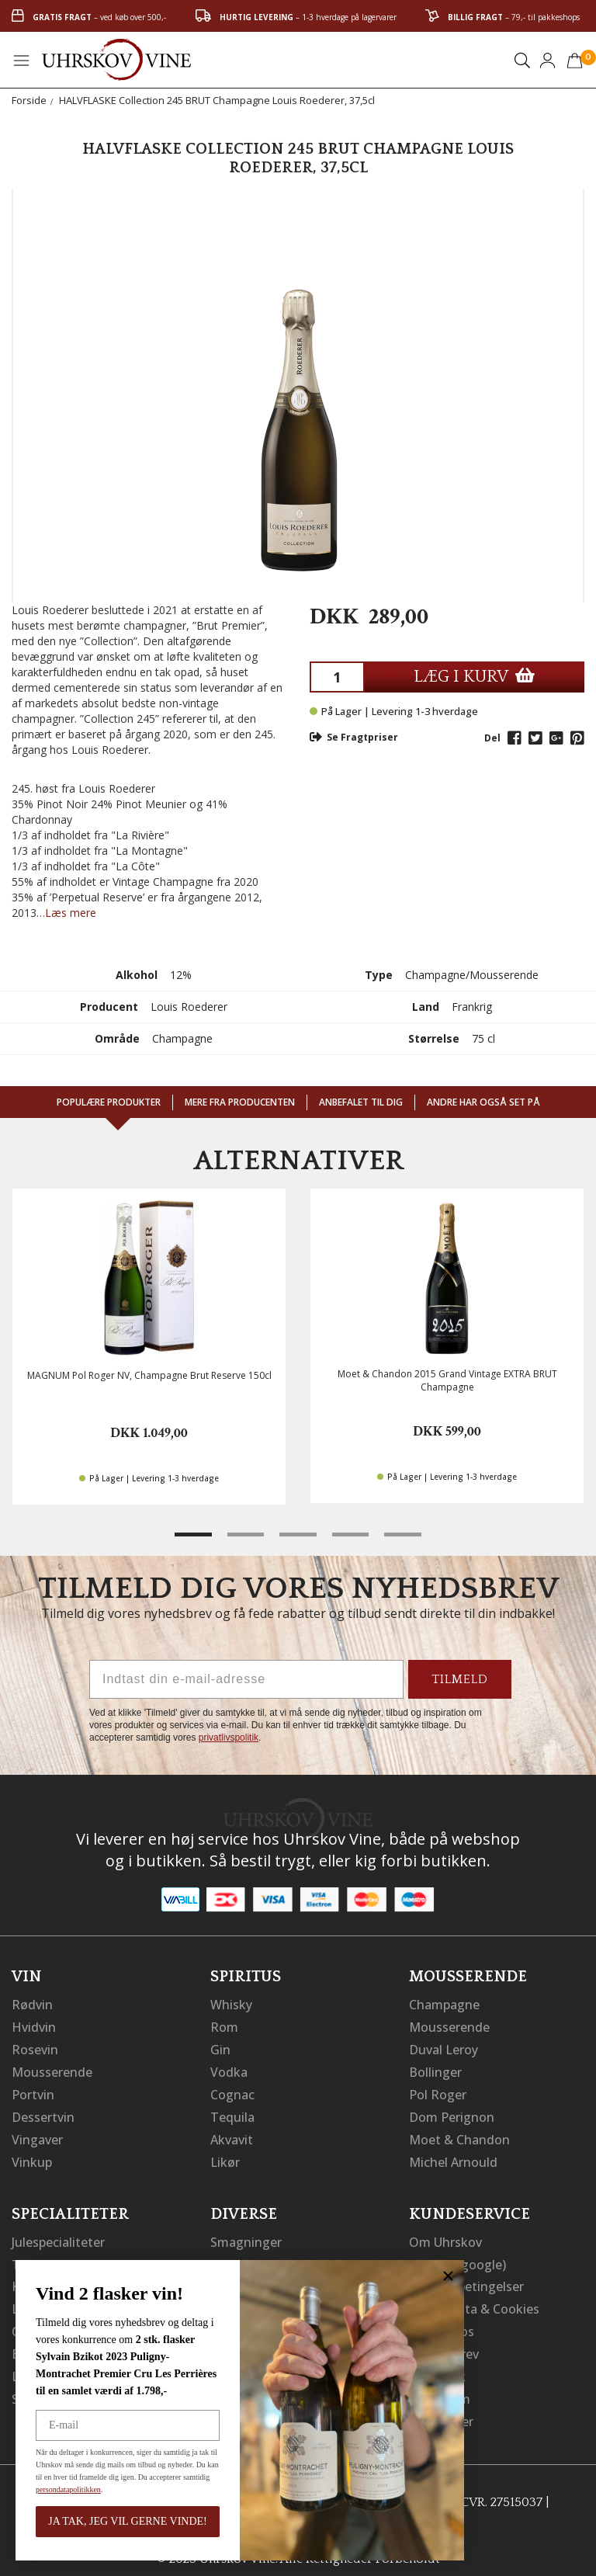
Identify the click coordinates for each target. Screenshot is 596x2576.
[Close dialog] (448, 2276)
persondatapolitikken (68, 2489)
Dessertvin (43, 2113)
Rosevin (35, 2048)
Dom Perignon (451, 2113)
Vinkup (32, 2156)
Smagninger (246, 2235)
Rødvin (32, 2004)
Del (492, 738)
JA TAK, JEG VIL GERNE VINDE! (127, 2521)
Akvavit (231, 2135)
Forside (29, 100)
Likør (225, 2156)
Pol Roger (437, 2091)
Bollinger (435, 2069)
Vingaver (37, 2135)
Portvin (33, 2091)
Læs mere (70, 912)
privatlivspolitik (228, 1737)
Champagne (444, 2004)
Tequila (232, 2113)
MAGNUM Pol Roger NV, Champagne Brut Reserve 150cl (149, 1375)
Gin (220, 2048)
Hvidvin (34, 2026)
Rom (224, 2026)
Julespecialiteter (58, 2235)
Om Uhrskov (445, 2235)
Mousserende (52, 2069)
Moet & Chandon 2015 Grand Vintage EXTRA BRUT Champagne (447, 1380)
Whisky (231, 2004)
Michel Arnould (453, 2156)
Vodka (229, 2069)
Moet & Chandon (459, 2135)
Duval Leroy (443, 2048)
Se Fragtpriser (354, 737)
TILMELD (459, 1679)
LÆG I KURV (474, 676)
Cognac (232, 2091)
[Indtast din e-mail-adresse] (246, 1679)
